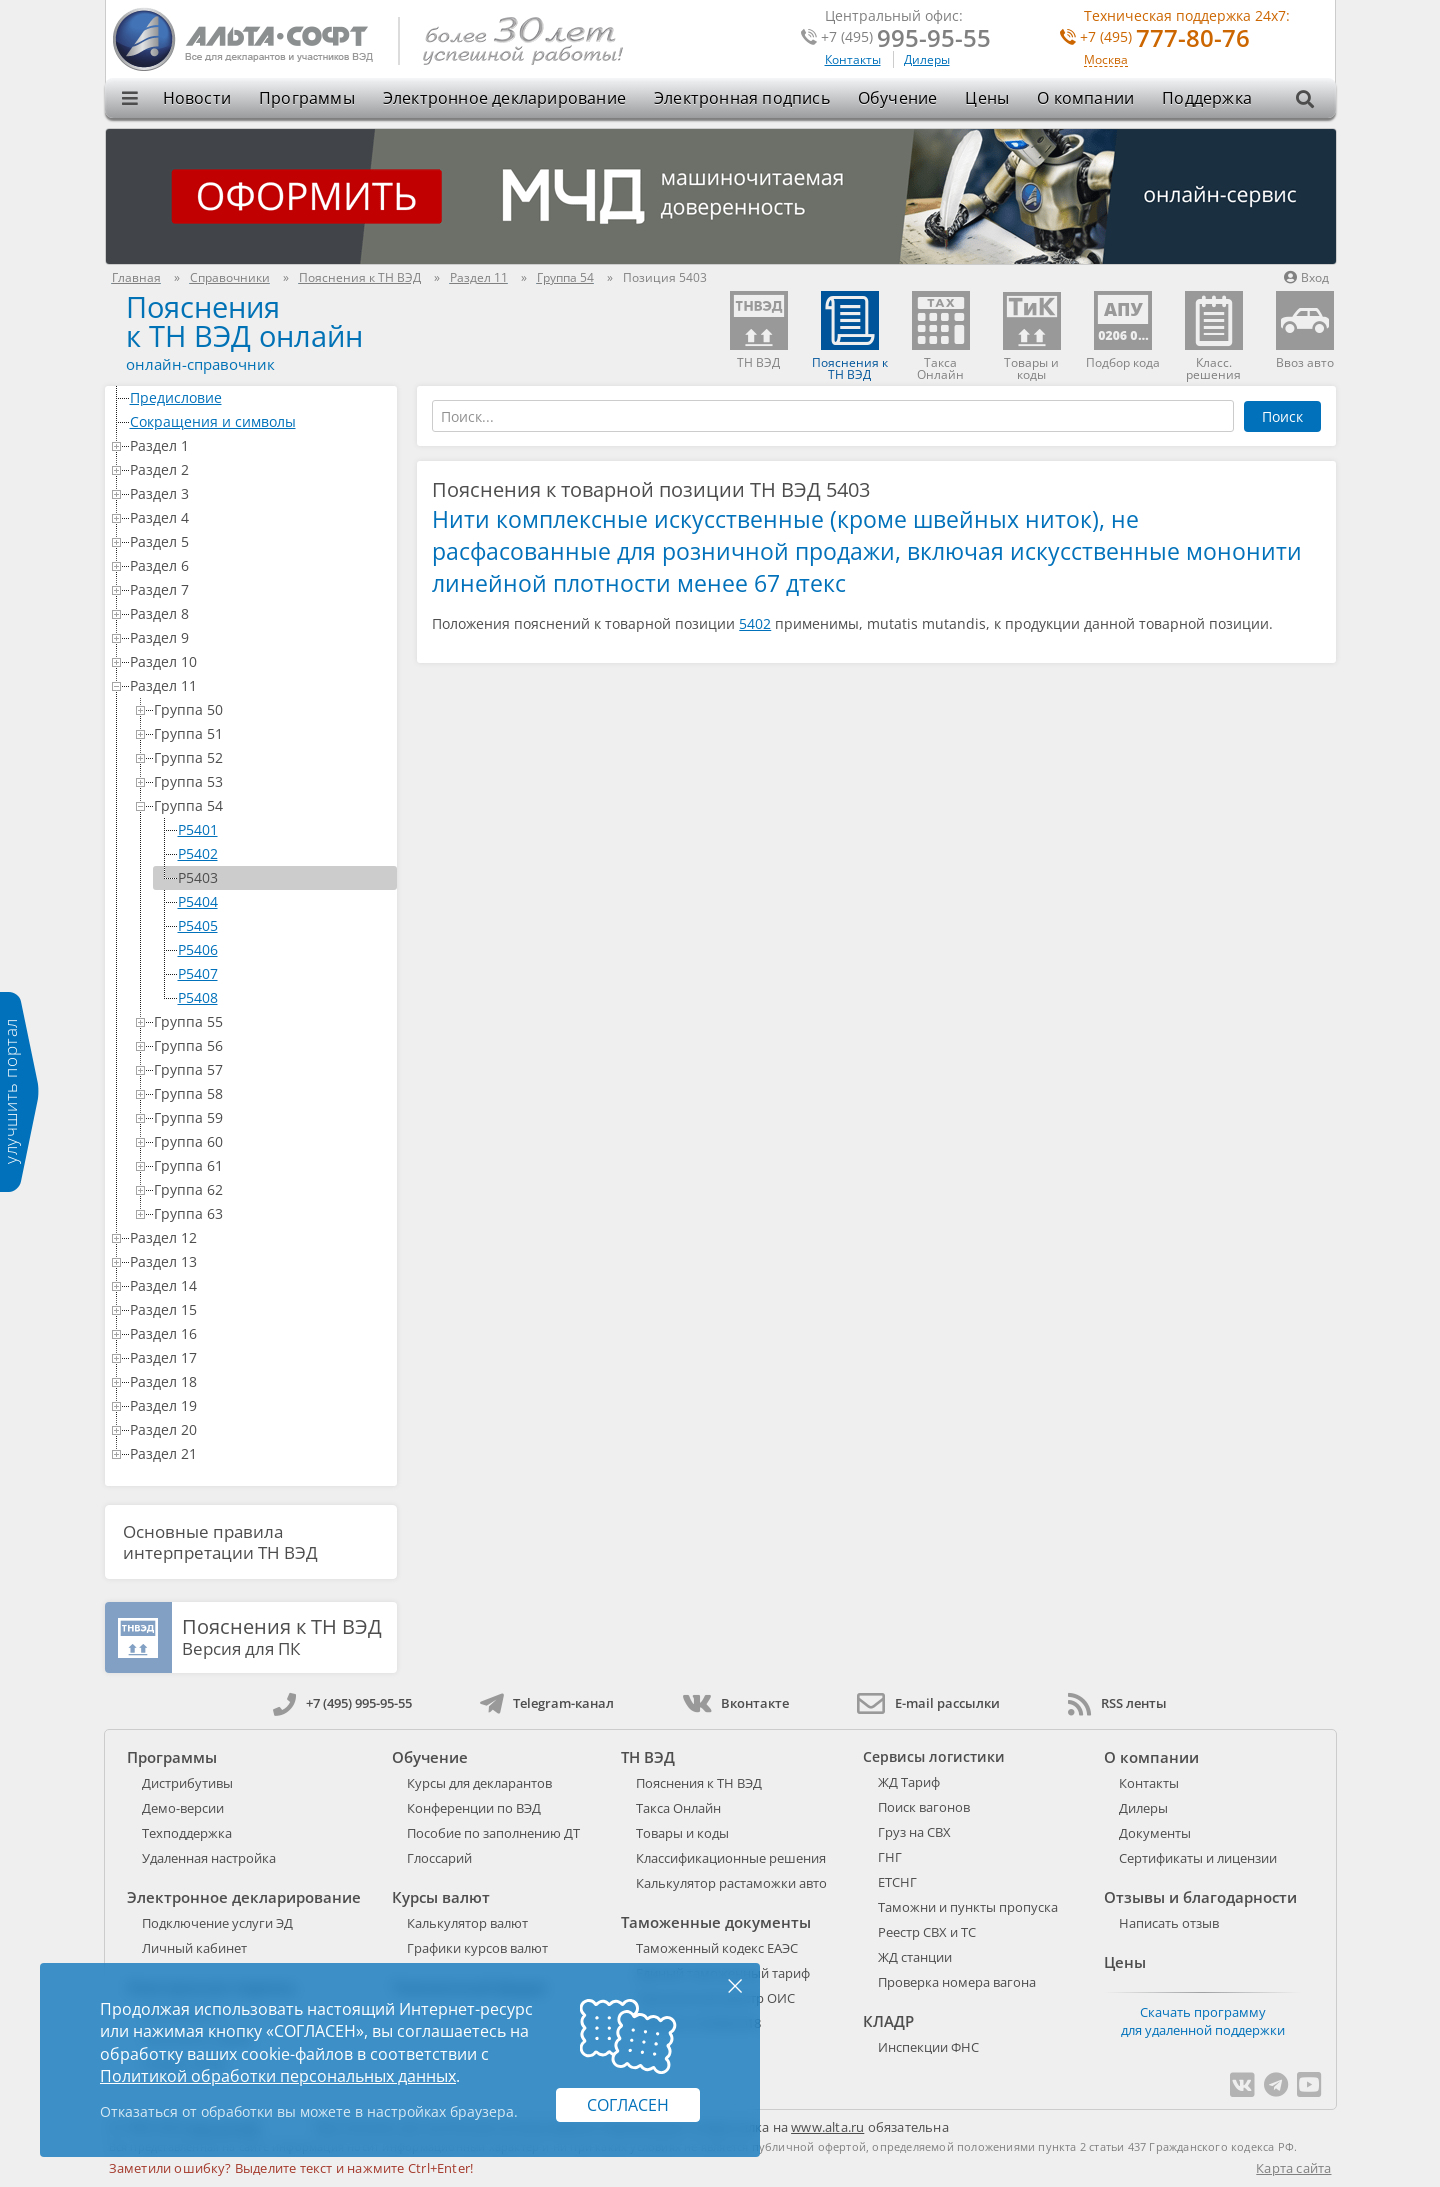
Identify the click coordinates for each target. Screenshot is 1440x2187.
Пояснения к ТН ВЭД (699, 1783)
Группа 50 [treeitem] (272, 709)
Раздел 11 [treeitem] (260, 685)
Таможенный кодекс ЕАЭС (717, 1948)
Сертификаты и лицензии (1198, 1858)
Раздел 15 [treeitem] (260, 1309)
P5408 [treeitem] (198, 997)
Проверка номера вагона (957, 1982)
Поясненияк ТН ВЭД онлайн (244, 321)
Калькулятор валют (467, 1923)
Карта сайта (1293, 2168)
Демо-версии (183, 1808)
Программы (307, 98)
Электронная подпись (742, 98)
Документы (1155, 1833)
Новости (197, 98)
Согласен (628, 2105)
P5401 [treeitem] (198, 829)
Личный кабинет (194, 1948)
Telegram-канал (547, 1703)
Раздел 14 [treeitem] (260, 1285)
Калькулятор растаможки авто (731, 1883)
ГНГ (890, 1857)
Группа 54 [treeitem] (272, 805)
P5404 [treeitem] (198, 901)
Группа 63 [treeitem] (272, 1213)
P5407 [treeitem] (198, 973)
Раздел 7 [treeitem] (260, 589)
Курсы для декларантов (479, 1783)
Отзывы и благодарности (1200, 1897)
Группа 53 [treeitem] (272, 781)
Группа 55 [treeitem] (272, 1021)
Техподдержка (187, 1833)
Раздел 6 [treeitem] (260, 565)
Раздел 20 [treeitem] (260, 1429)
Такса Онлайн (678, 1808)
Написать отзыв (1169, 1923)
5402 (755, 623)
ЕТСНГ (897, 1882)
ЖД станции (915, 1957)
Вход (1306, 277)
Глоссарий (439, 1858)
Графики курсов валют (477, 1948)
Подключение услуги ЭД (217, 1923)
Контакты (853, 59)
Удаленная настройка (209, 1858)
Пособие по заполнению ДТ (493, 1833)
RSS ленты (1117, 1703)
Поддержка (1207, 98)
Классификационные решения (731, 1858)
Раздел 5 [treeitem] (260, 541)
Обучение (898, 98)
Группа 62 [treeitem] (272, 1189)
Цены (987, 98)
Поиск (1282, 416)
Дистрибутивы (187, 1783)
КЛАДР (888, 2021)
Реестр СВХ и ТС (927, 1932)
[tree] (251, 926)
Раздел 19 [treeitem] (260, 1405)
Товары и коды (682, 1833)
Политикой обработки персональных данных (278, 2076)
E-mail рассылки (928, 1703)
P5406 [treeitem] (198, 949)
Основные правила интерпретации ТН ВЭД (220, 1542)
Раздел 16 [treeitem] (260, 1333)
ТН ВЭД (648, 1757)
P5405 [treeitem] (198, 925)
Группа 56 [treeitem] (272, 1045)
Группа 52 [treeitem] (272, 757)
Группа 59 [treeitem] (272, 1117)
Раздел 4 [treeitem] (260, 517)
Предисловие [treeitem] (260, 397)
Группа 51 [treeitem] (272, 733)
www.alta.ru (827, 2127)
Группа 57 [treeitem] (272, 1069)
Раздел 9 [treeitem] (260, 637)
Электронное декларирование (504, 98)
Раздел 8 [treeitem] (260, 613)
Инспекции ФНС (928, 2047)
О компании (1085, 98)
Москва (1106, 60)
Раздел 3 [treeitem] (260, 493)
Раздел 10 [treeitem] (260, 661)
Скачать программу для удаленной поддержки (1203, 2021)
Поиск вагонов (924, 1807)
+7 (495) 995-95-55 (342, 1703)
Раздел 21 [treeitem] (260, 1453)
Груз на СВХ (914, 1832)
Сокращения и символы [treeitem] (260, 421)
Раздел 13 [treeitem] (260, 1261)
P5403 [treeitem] (198, 877)
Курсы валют (441, 1897)
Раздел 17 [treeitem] (260, 1357)
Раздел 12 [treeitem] (260, 1237)
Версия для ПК (282, 1638)
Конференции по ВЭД (474, 1808)
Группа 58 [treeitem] (272, 1093)
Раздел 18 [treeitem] (260, 1381)
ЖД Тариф (909, 1782)
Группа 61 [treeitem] (272, 1165)
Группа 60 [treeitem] (272, 1141)
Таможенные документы (716, 1922)
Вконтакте (735, 1703)
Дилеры (927, 59)
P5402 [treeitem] (198, 853)
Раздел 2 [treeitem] (260, 469)
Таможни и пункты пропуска (968, 1907)
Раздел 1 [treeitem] (260, 445)
